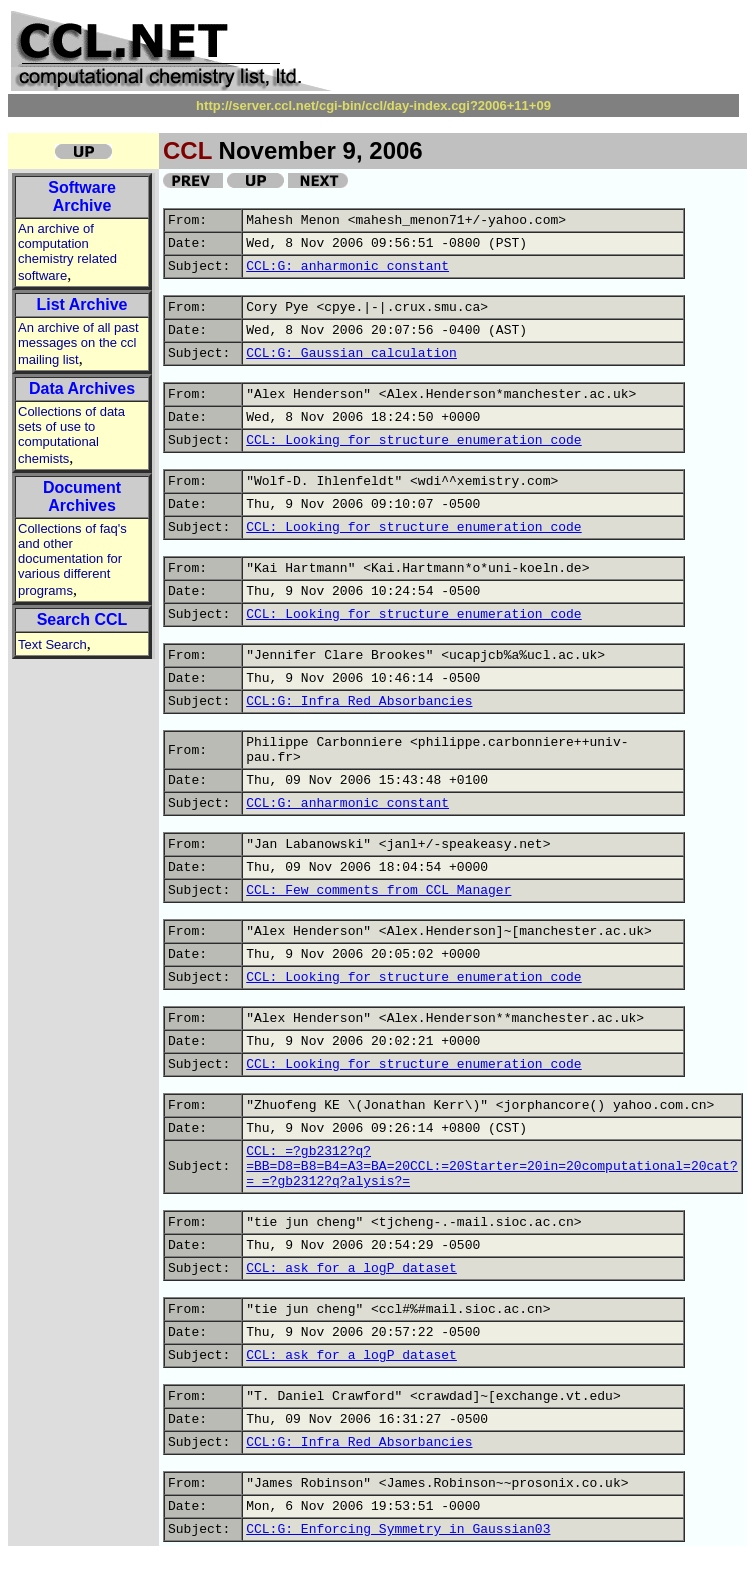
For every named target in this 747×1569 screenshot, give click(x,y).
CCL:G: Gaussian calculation (351, 353)
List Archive (82, 304)
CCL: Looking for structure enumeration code (413, 440)
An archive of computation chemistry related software (67, 252)
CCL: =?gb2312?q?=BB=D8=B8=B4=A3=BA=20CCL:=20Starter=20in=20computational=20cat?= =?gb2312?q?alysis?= (491, 1166)
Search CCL (82, 619)
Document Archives (82, 496)
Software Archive (82, 196)
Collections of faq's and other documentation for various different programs (72, 559)
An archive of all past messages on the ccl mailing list (78, 343)
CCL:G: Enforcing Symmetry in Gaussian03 (398, 1529)
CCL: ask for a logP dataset (351, 1268)
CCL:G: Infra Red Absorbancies (359, 701)
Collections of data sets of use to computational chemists (71, 435)
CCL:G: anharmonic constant (347, 266)
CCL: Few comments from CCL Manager (378, 890)
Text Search (52, 644)
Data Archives (82, 388)
